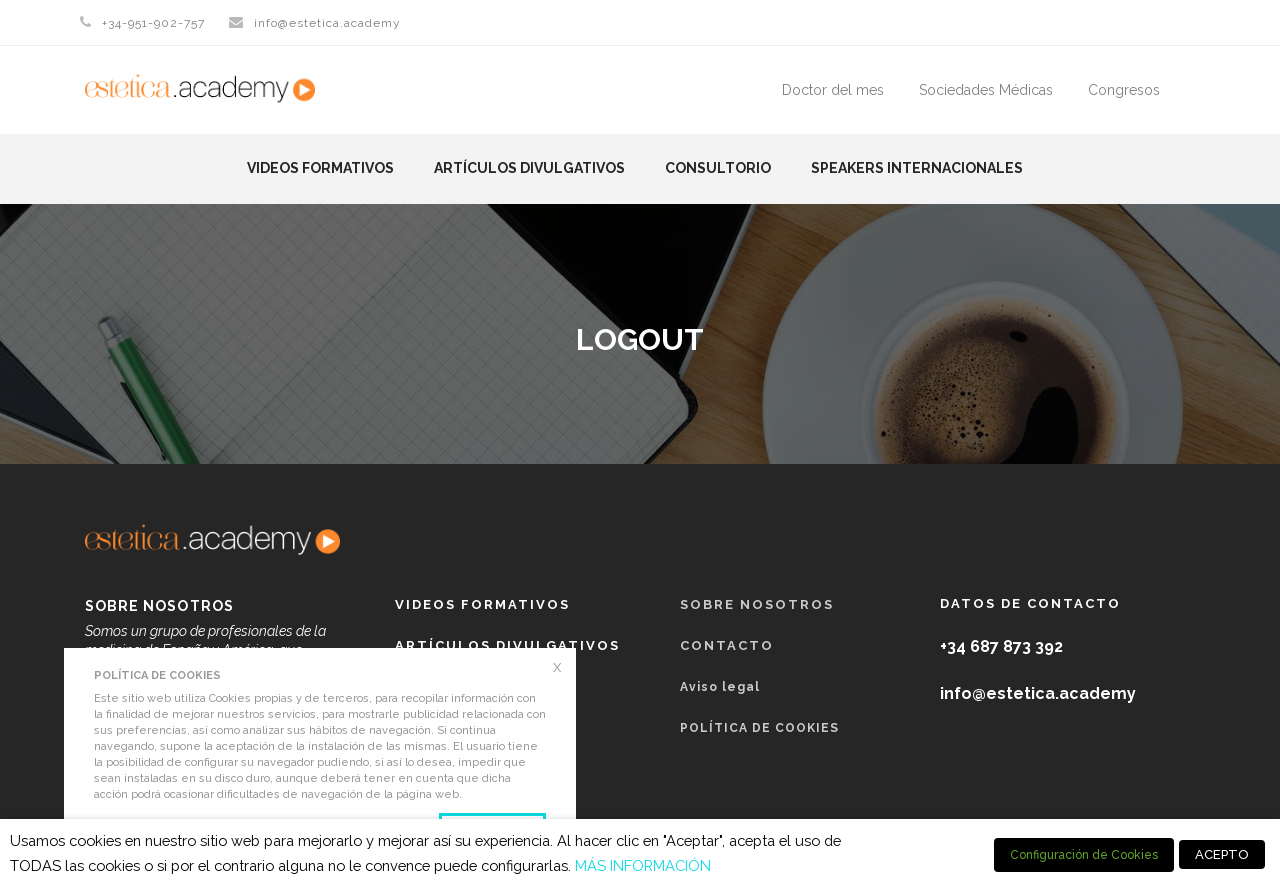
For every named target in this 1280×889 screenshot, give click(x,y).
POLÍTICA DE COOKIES (759, 728)
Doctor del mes (833, 90)
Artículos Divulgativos (529, 168)
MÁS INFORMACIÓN (643, 865)
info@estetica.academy (327, 23)
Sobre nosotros (757, 604)
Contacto (727, 645)
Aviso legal (720, 687)
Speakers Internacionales (917, 168)
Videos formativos (320, 168)
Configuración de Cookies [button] (1084, 855)
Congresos (1124, 90)
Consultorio (718, 168)
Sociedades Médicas (986, 90)
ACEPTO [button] (1222, 854)
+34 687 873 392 (1001, 646)
